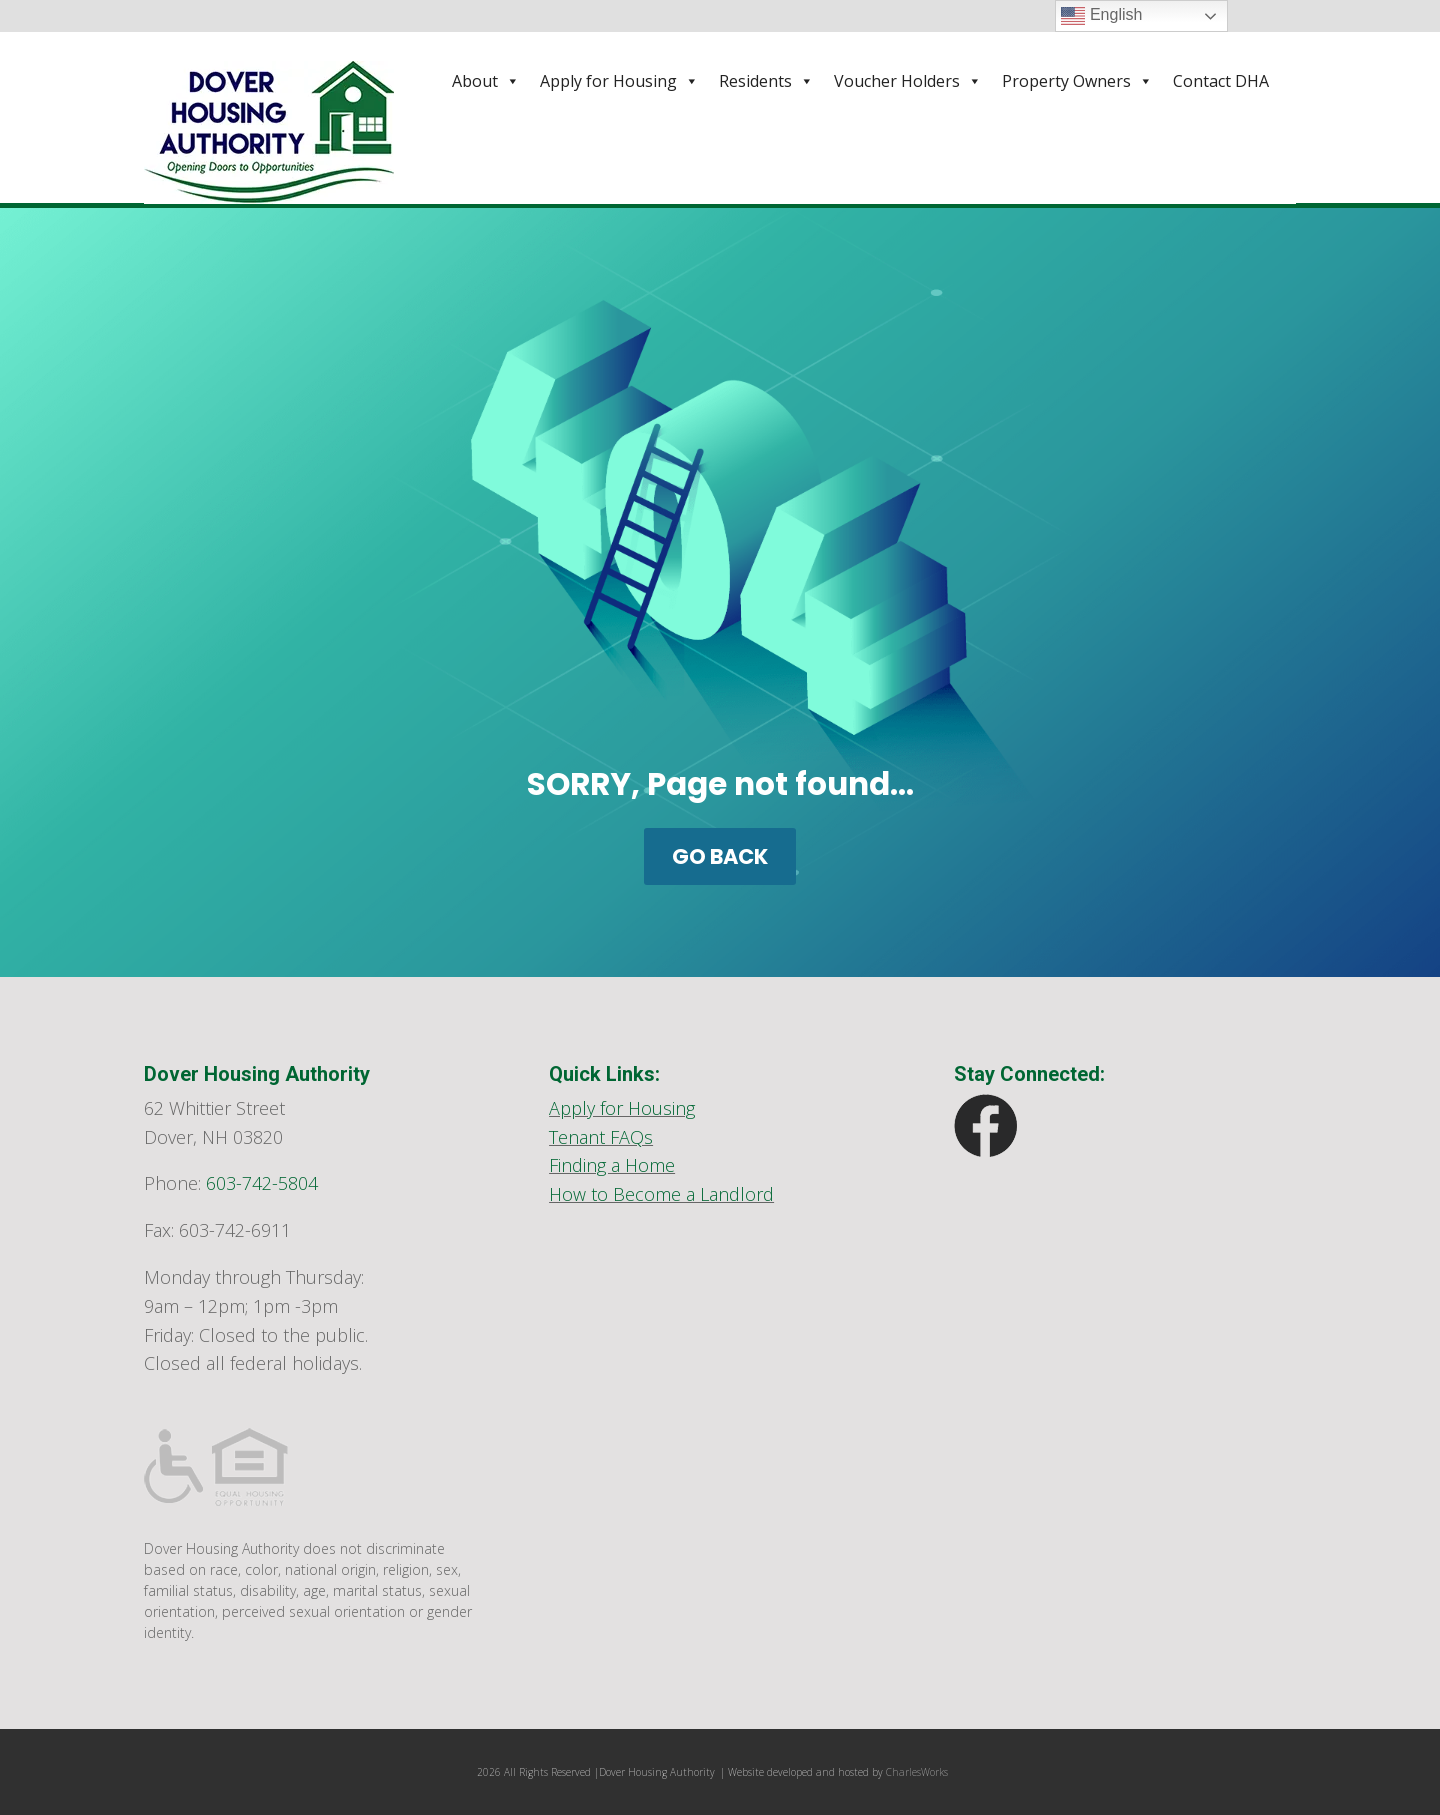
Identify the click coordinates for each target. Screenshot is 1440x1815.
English (1101, 16)
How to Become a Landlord (661, 1194)
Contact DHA (1221, 81)
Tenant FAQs (601, 1137)
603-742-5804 (262, 1183)
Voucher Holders (908, 81)
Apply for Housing (619, 81)
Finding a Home (612, 1165)
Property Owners (1077, 81)
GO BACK (720, 856)
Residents (766, 81)
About (486, 81)
